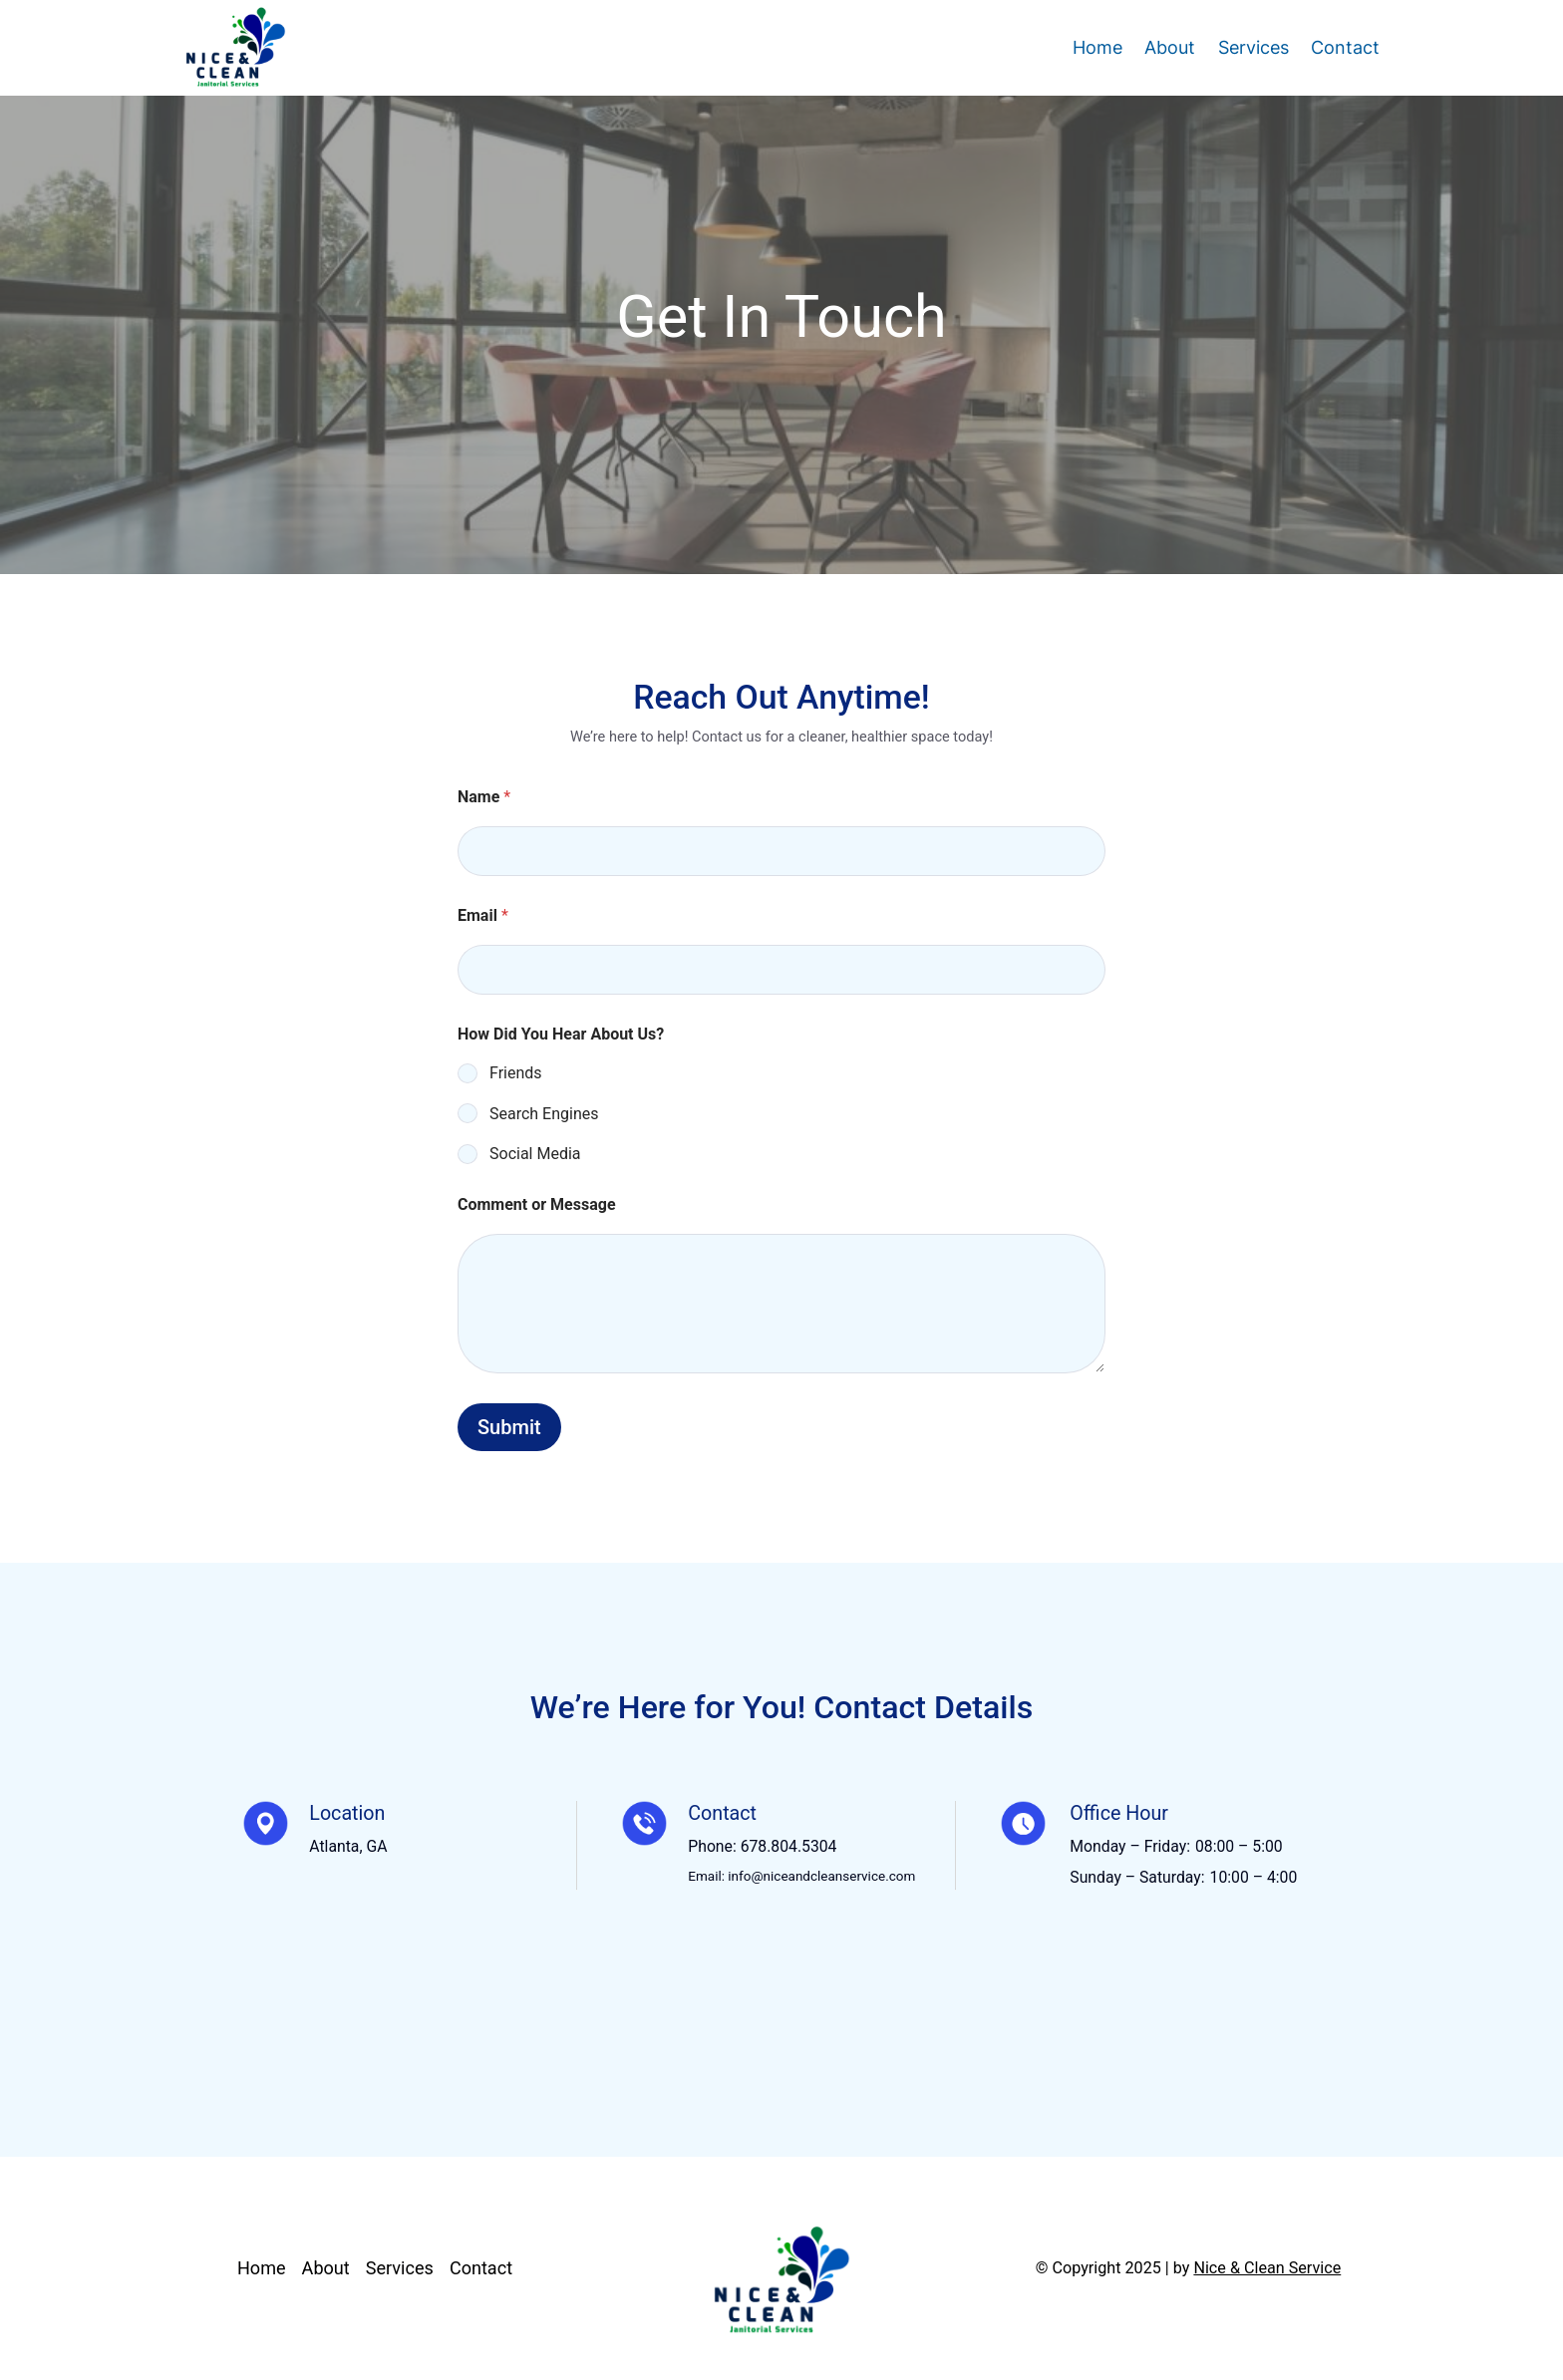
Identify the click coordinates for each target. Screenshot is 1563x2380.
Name (484, 796)
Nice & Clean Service (1267, 2267)
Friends (515, 1072)
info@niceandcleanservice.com (821, 1876)
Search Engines (544, 1113)
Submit (509, 1427)
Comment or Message (537, 1204)
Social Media (535, 1153)
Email (483, 915)
